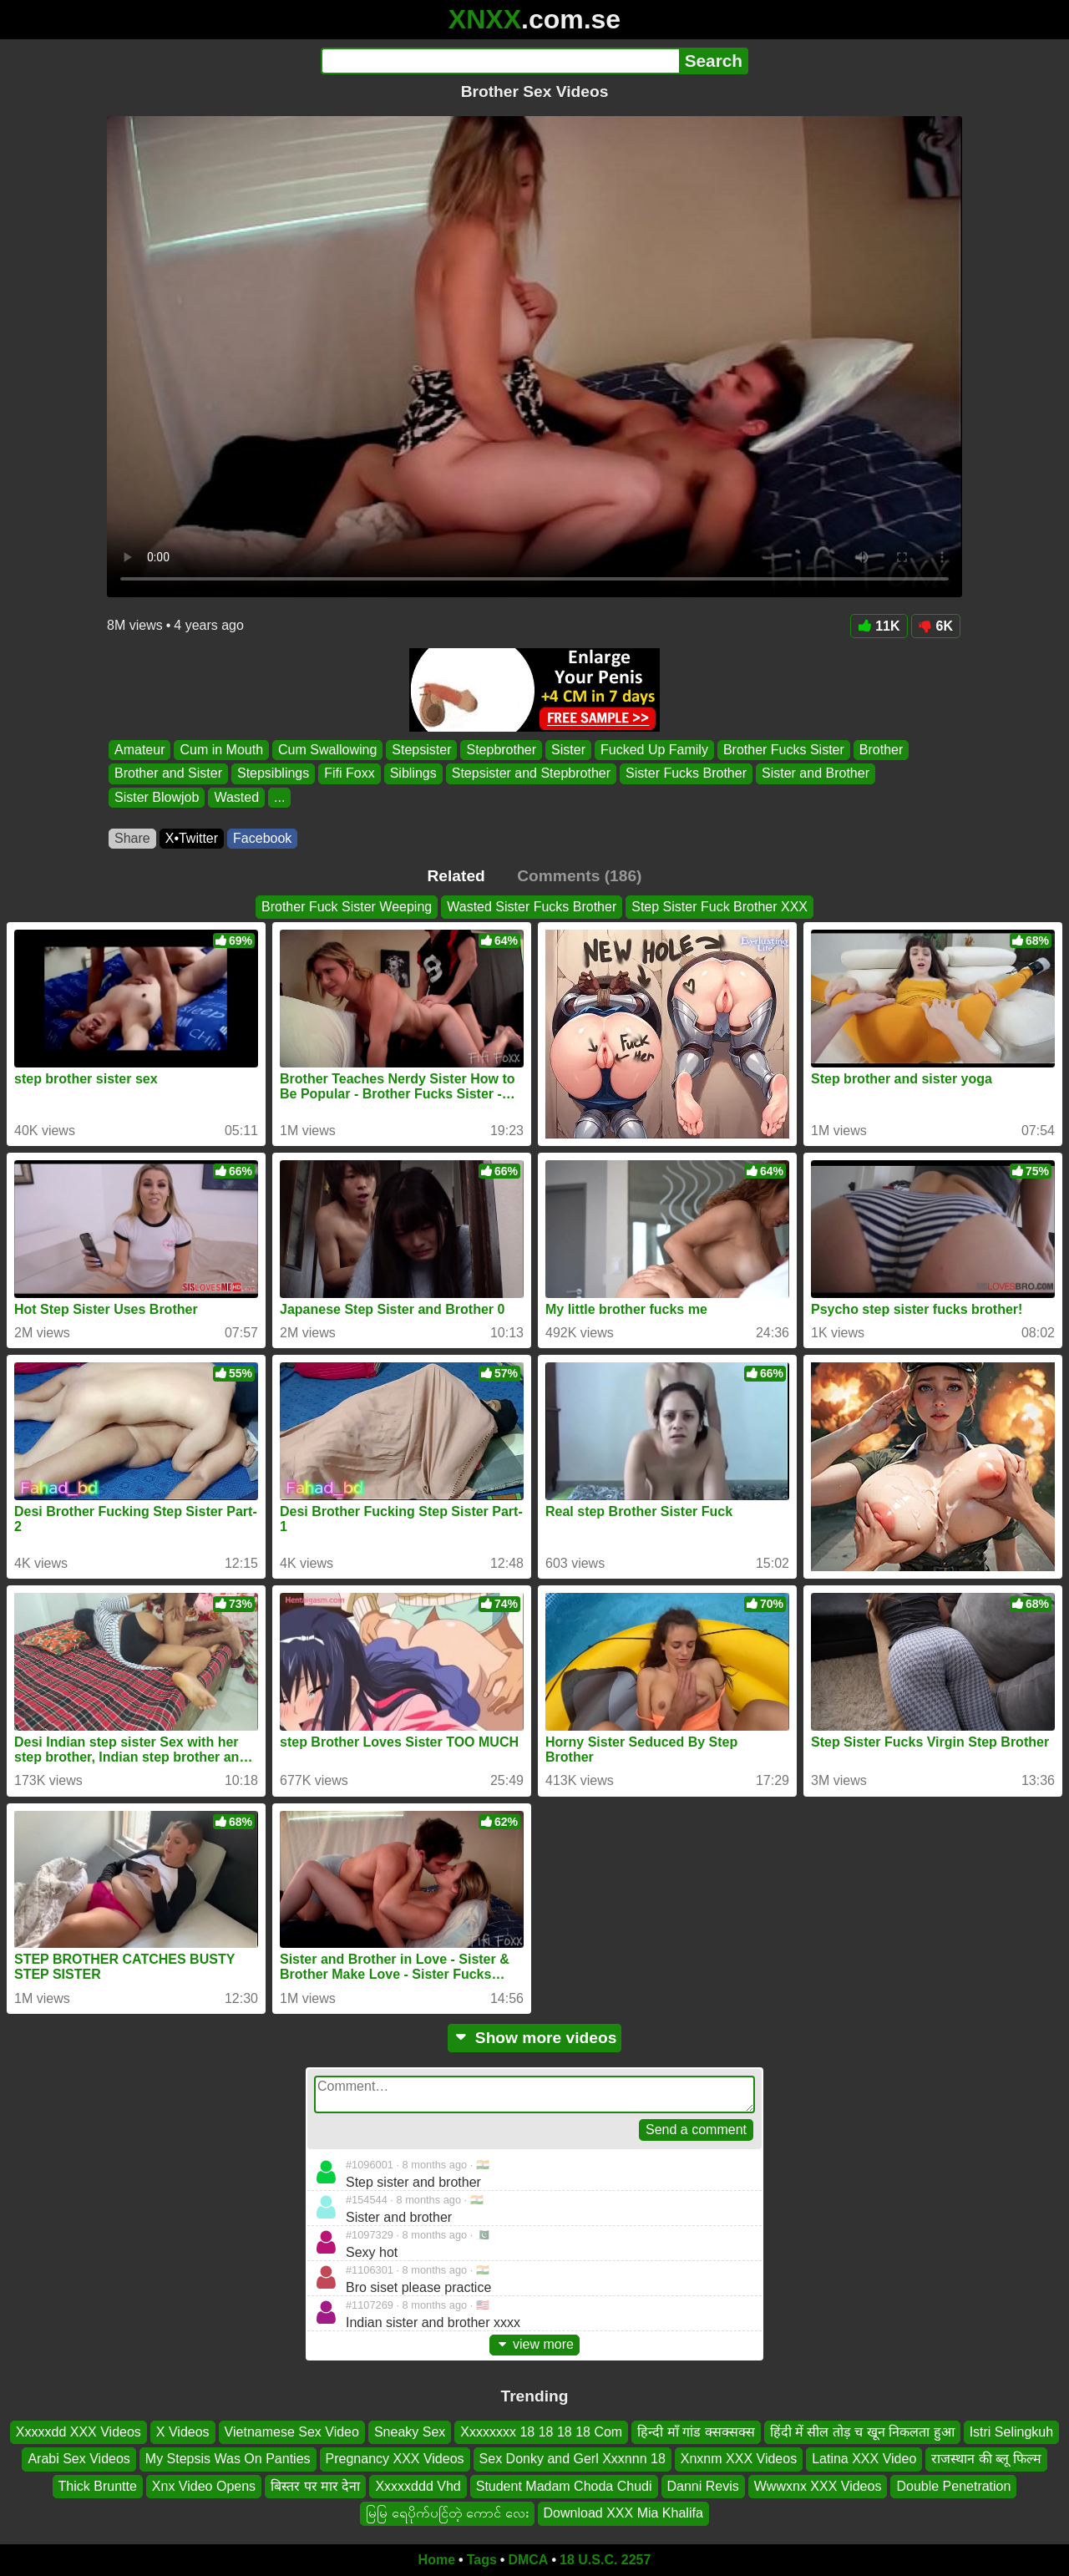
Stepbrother (501, 750)
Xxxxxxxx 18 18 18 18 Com (541, 2432)
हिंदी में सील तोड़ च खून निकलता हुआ (862, 2432)
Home (436, 2560)
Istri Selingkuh (1012, 2432)
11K (878, 626)
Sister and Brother (815, 774)
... (279, 797)
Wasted (236, 797)
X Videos (183, 2432)
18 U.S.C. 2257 (605, 2560)
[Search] (500, 61)
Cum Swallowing (327, 750)
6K (936, 626)
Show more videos (535, 2037)
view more (534, 2344)
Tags (482, 2560)
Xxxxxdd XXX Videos (78, 2432)
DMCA (528, 2560)
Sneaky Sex (409, 2432)
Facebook (262, 838)
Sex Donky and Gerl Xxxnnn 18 (572, 2459)
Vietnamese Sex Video (292, 2432)
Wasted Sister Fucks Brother (531, 907)
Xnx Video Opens (204, 2485)
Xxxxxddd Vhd (417, 2485)
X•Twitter (191, 838)
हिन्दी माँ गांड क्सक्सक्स (695, 2432)
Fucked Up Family (654, 750)
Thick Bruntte (97, 2485)
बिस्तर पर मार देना (315, 2485)
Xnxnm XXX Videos (739, 2459)
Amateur (139, 750)
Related (456, 876)
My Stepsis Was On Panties (228, 2459)
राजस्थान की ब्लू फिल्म (986, 2459)
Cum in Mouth (221, 750)
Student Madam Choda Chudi (564, 2485)
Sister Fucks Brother (686, 774)
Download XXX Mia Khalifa (623, 2513)
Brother (881, 750)
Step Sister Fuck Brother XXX (719, 907)
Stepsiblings (273, 774)
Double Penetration (953, 2485)
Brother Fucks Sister (783, 750)
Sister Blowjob (156, 797)
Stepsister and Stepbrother (531, 774)
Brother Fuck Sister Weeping (346, 907)
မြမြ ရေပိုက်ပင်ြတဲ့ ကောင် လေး (447, 2513)
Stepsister (421, 750)
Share (132, 838)
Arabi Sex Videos (78, 2459)
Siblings (413, 774)
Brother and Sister (168, 774)
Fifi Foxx (349, 774)
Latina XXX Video (864, 2459)
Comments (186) (579, 876)
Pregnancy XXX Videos (395, 2459)
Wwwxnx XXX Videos (818, 2485)
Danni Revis (703, 2485)
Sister (568, 750)
